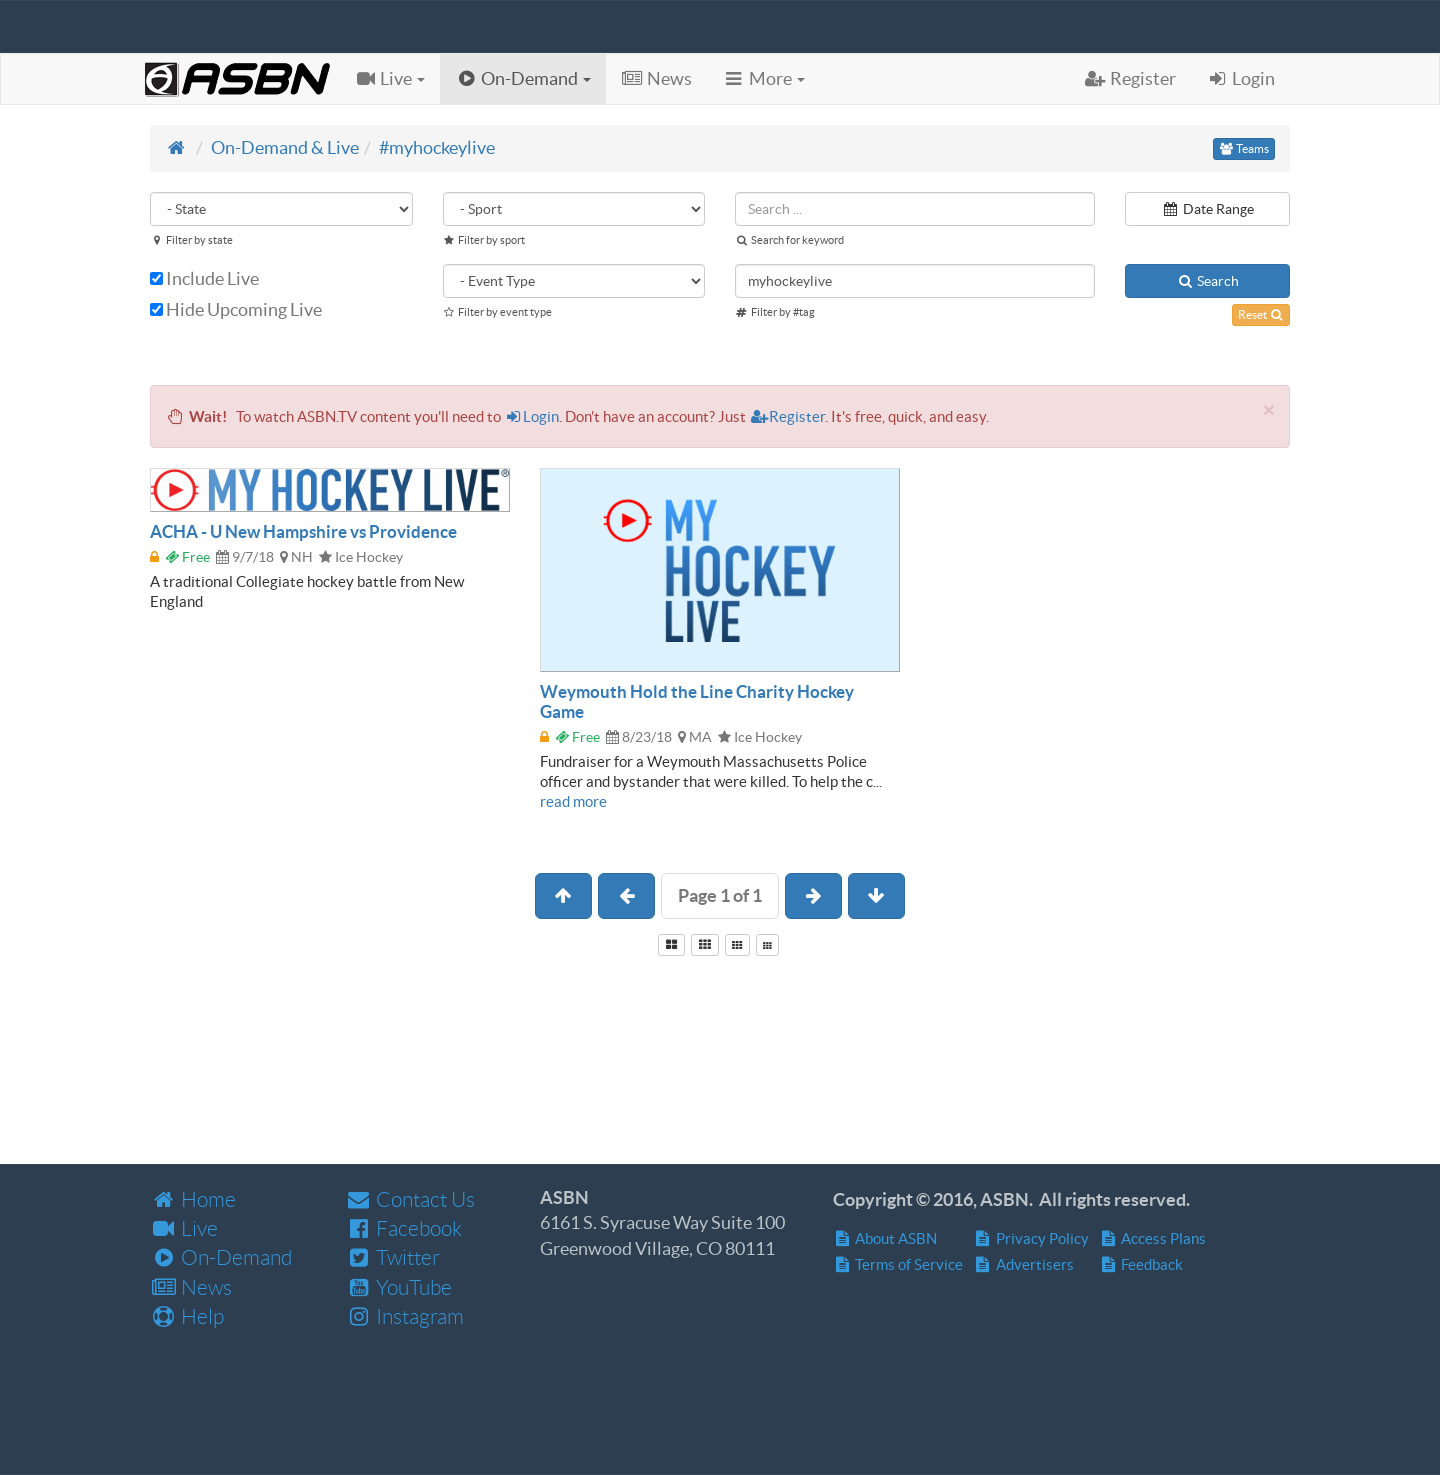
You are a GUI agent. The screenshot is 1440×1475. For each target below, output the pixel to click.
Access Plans (1153, 1238)
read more (573, 801)
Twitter (392, 1257)
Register (787, 416)
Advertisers (1023, 1264)
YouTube (398, 1287)
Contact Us (410, 1199)
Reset (1261, 314)
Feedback (1141, 1264)
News (191, 1287)
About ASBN (885, 1238)
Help (187, 1316)
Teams (1244, 148)
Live (184, 1228)
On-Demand (221, 1257)
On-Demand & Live (285, 147)
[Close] (1269, 409)
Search (1207, 281)
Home (193, 1199)
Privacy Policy (1031, 1238)
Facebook (403, 1228)
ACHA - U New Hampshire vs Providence (303, 531)
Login (532, 416)
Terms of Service (898, 1264)
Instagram (404, 1316)
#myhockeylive (437, 147)
